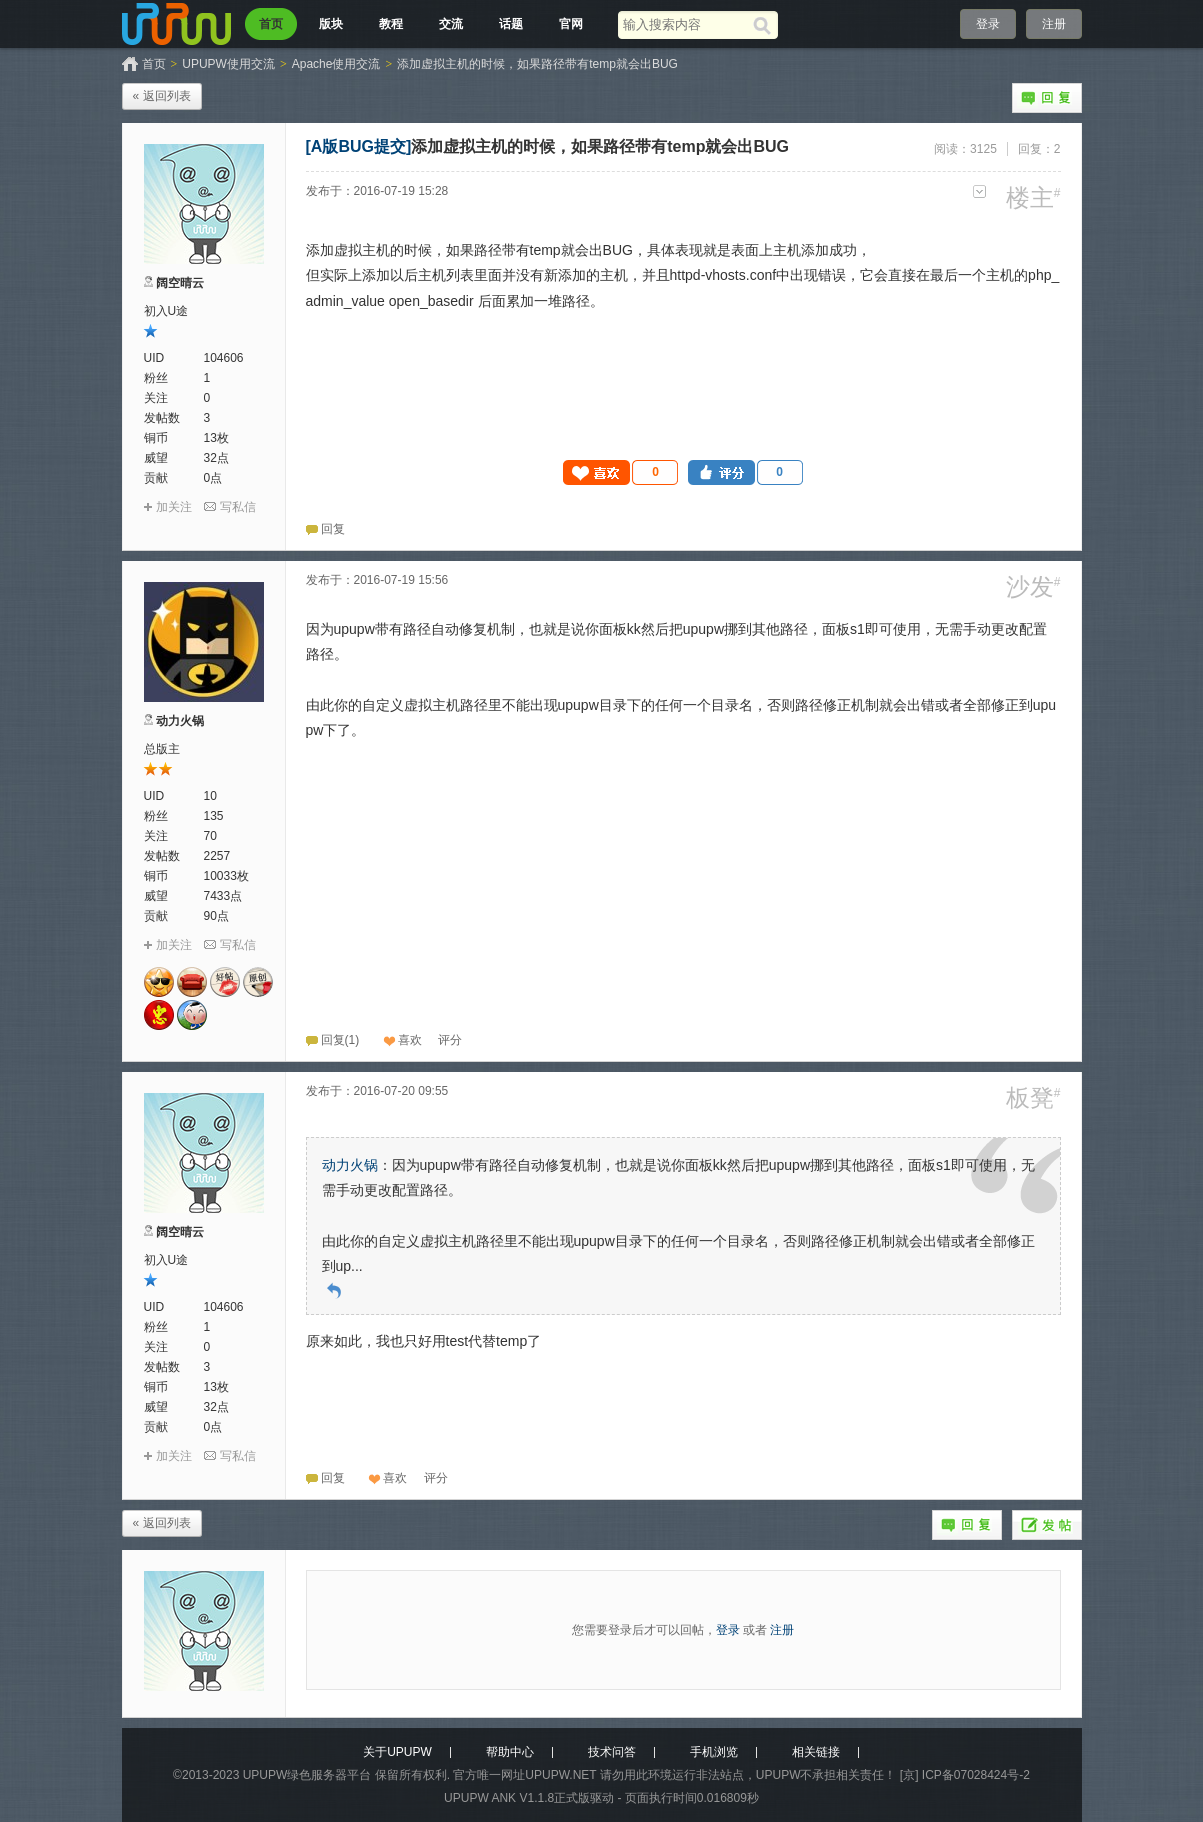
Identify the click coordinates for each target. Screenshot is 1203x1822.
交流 (451, 24)
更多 (979, 191)
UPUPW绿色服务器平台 (307, 1775)
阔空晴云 (180, 283)
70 (210, 836)
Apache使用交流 (336, 64)
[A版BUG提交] (359, 146)
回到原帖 (334, 1290)
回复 (1047, 98)
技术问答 (612, 1752)
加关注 (174, 507)
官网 (571, 24)
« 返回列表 (162, 96)
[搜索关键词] (685, 24)
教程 (391, 24)
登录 (988, 24)
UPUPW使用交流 (228, 64)
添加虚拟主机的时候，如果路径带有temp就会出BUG (537, 64)
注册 (1054, 24)
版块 (331, 24)
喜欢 (410, 1040)
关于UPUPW (397, 1752)
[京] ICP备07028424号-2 (965, 1775)
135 (214, 816)
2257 (217, 856)
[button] (621, 472)
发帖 (1047, 1525)
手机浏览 (714, 1752)
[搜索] (765, 25)
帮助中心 (510, 1752)
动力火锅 (180, 721)
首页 (271, 24)
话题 (511, 24)
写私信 (238, 507)
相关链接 (816, 1752)
